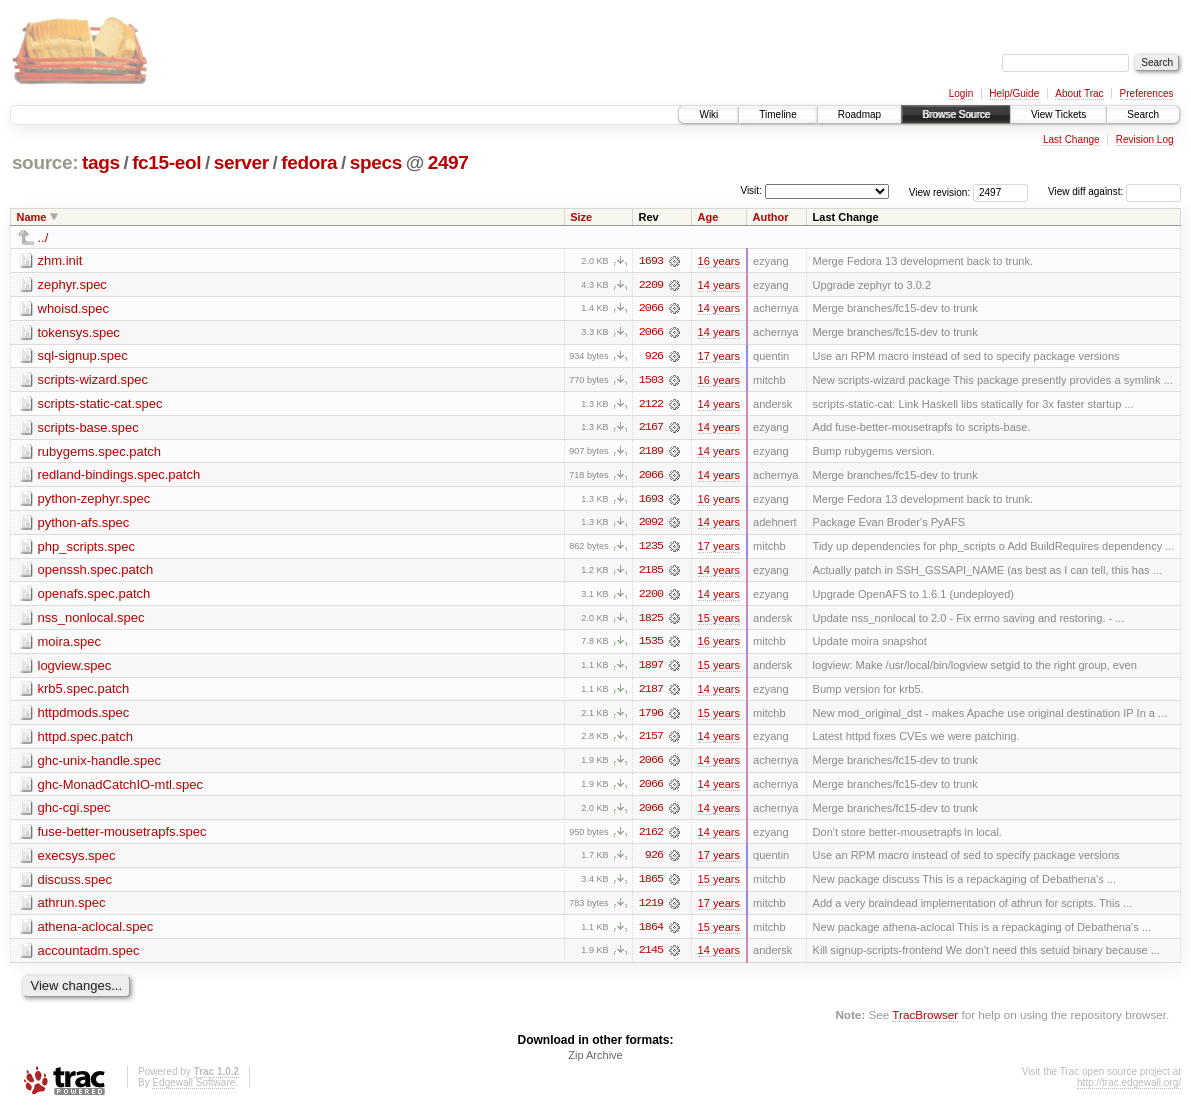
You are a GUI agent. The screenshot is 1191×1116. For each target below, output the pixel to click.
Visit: (751, 190)
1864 (651, 933)
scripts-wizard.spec (93, 380)
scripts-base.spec (88, 428)
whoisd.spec (74, 308)
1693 (651, 261)
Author (771, 217)
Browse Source (956, 114)
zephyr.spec (72, 284)
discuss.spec (75, 884)
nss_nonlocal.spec (91, 620)
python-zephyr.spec (94, 500)
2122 (651, 405)
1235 (651, 549)
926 (654, 357)
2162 (651, 837)
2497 (448, 162)
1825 (651, 621)
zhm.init (60, 260)
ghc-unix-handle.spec (100, 764)
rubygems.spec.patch (100, 452)
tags (101, 162)
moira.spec (70, 644)
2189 (651, 453)
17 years (719, 357)
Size (581, 217)
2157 (651, 741)
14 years (719, 285)
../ (43, 237)
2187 (651, 693)
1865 (651, 885)
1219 (651, 909)
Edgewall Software (193, 1089)
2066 (651, 309)
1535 (651, 645)
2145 (651, 957)
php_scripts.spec (87, 548)
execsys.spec (77, 860)
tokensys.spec (79, 332)
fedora (309, 162)
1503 (651, 381)
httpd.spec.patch (85, 740)
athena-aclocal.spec (96, 932)
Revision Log (1145, 139)
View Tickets (1058, 114)
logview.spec (75, 668)
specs (376, 162)
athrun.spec (72, 908)
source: (45, 162)
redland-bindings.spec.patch (119, 476)
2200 (651, 597)
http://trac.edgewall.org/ (1129, 1089)
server (241, 162)
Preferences (1147, 93)
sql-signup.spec (83, 356)
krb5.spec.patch (84, 692)
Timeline (777, 114)
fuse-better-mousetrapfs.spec (122, 836)
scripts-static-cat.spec (100, 404)
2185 (651, 573)
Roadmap (859, 114)
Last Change (1071, 139)
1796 (651, 717)
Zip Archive (595, 1062)
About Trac (1079, 93)
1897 (651, 669)
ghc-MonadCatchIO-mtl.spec (120, 788)
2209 (651, 285)
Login (961, 93)
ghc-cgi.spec (74, 812)
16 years (719, 261)
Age (708, 217)
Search (1143, 114)
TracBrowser (925, 1021)
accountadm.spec (89, 956)
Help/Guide (1014, 93)
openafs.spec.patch (94, 596)
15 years (719, 621)
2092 (651, 525)
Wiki (708, 114)
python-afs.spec (84, 524)
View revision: (940, 191)
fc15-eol (166, 162)
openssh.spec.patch (96, 572)
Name (32, 217)
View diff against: (1114, 191)
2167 (651, 429)
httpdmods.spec (84, 716)
